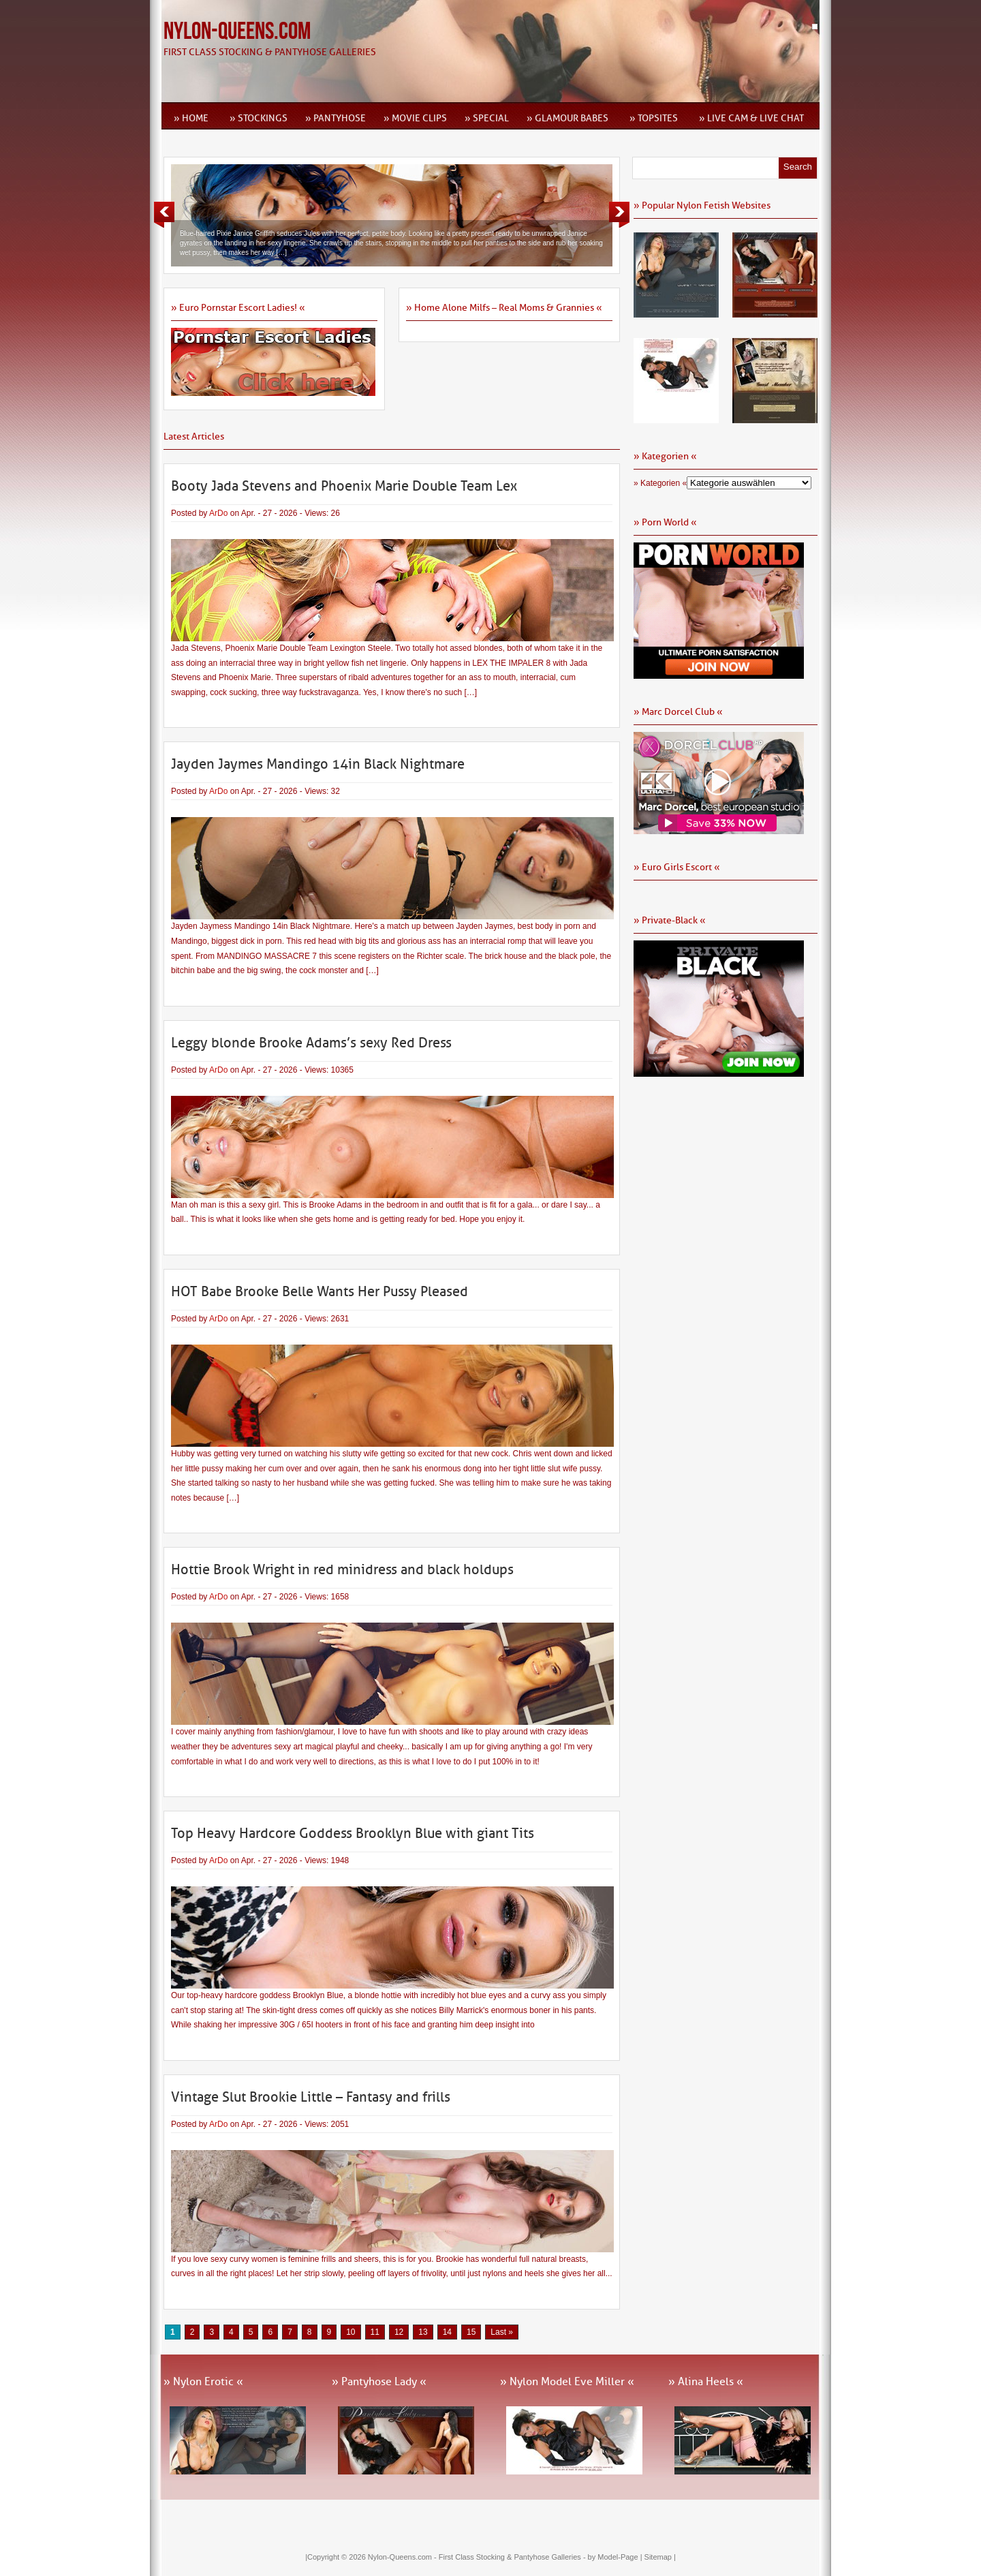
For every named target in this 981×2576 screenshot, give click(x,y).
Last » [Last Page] (501, 2332)
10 (350, 2332)
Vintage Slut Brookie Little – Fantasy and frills (310, 2097)
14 (447, 2332)
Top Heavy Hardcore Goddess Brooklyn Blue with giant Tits (352, 1833)
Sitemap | (660, 2557)
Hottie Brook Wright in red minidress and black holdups (342, 1569)
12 (398, 2332)
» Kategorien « (660, 483)
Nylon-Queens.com (237, 31)
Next (619, 215)
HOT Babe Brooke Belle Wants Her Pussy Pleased (319, 1291)
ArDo (218, 513)
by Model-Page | (616, 2557)
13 (422, 2332)
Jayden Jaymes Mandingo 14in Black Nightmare (318, 764)
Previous (164, 215)
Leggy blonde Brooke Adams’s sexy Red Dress (311, 1042)
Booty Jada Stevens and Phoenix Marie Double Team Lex (344, 486)
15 (471, 2332)
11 (375, 2332)
